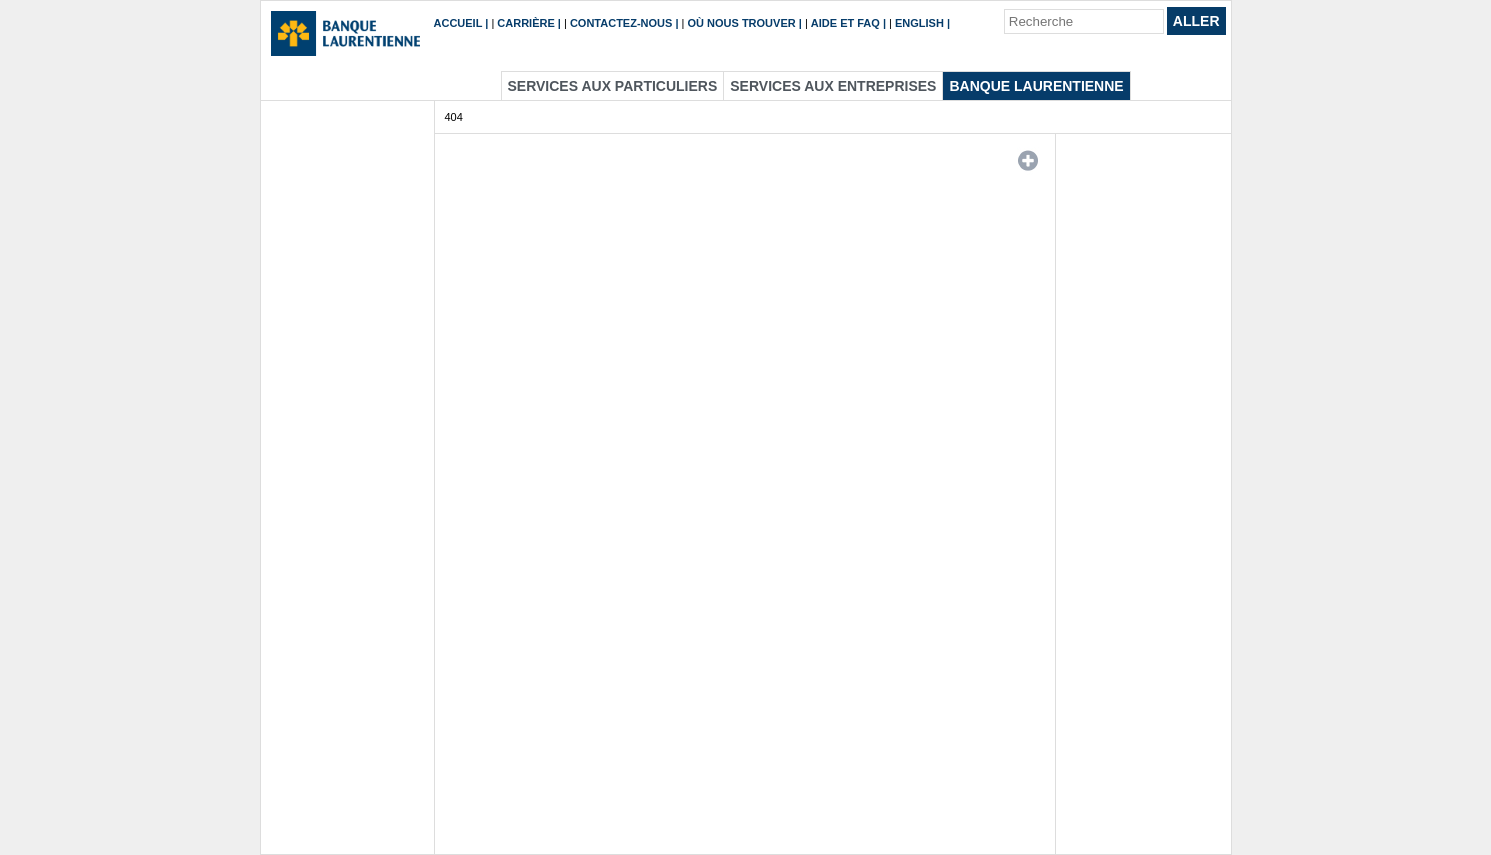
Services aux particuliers (613, 86)
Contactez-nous (621, 23)
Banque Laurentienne (1036, 86)
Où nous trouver (742, 23)
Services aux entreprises (833, 86)
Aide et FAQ (845, 23)
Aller (1196, 21)
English (919, 23)
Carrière (525, 23)
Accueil (458, 23)
